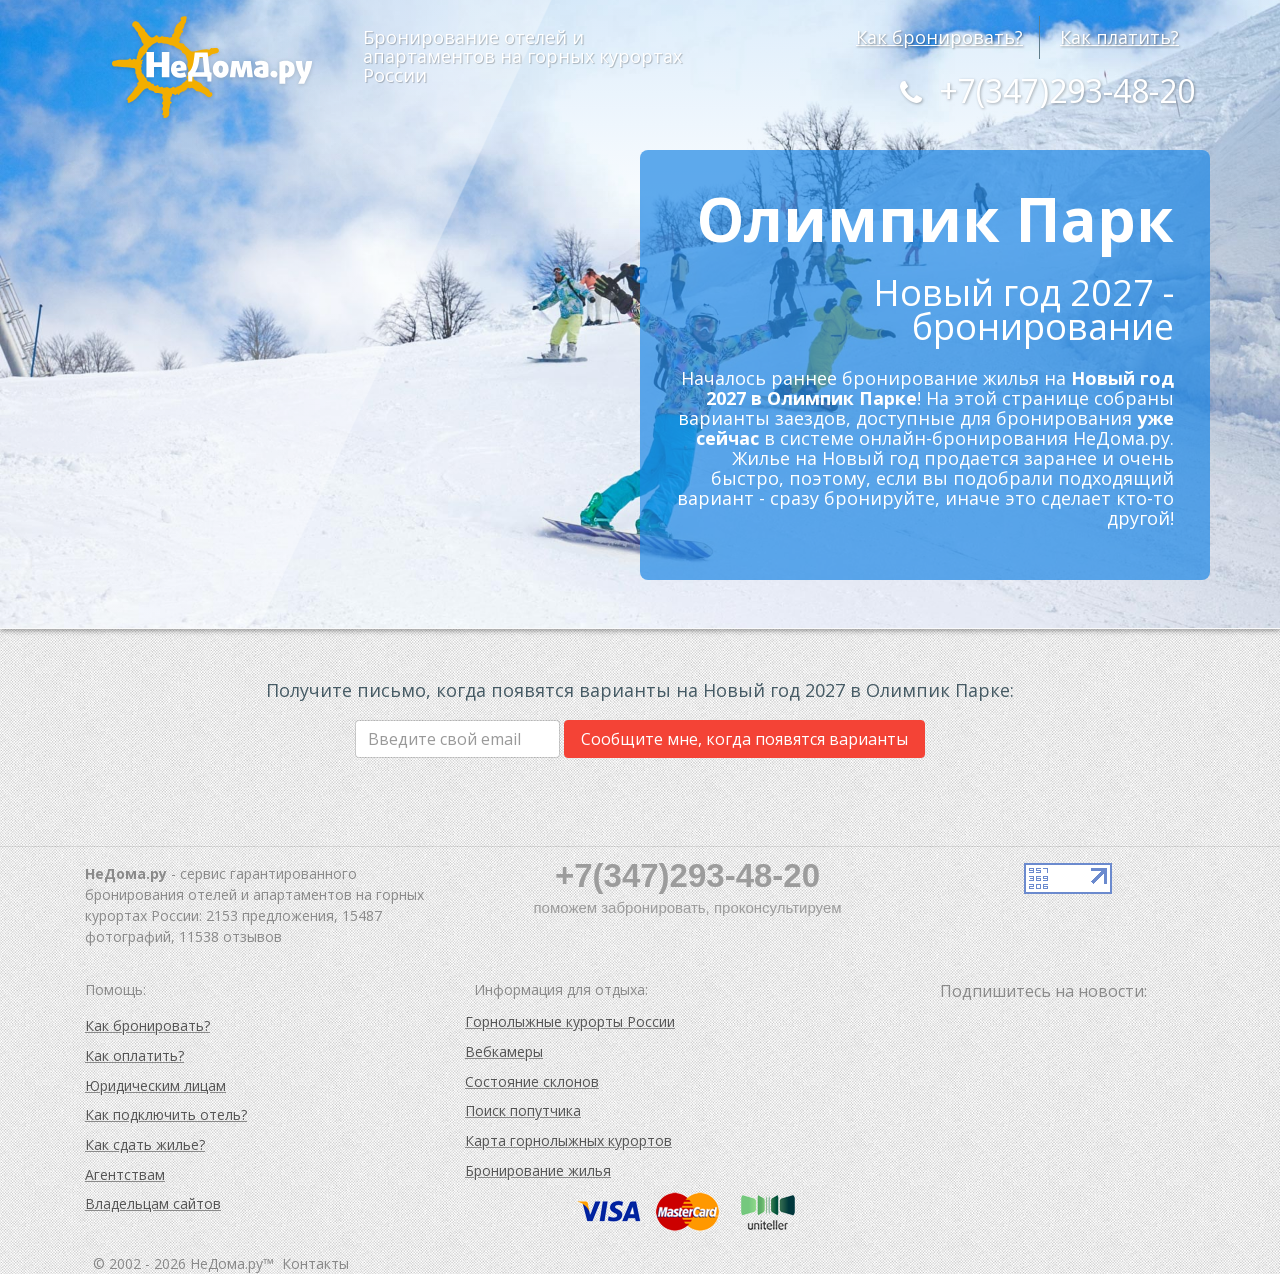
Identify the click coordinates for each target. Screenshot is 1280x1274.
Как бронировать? (939, 37)
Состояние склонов (532, 1081)
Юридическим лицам (155, 1085)
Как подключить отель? (166, 1114)
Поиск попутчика (523, 1110)
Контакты (315, 1263)
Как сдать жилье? (145, 1144)
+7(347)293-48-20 (1043, 90)
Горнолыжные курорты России (570, 1021)
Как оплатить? (134, 1055)
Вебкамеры (504, 1051)
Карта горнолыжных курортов (568, 1140)
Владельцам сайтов (153, 1203)
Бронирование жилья (538, 1170)
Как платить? (1119, 37)
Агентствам (125, 1174)
